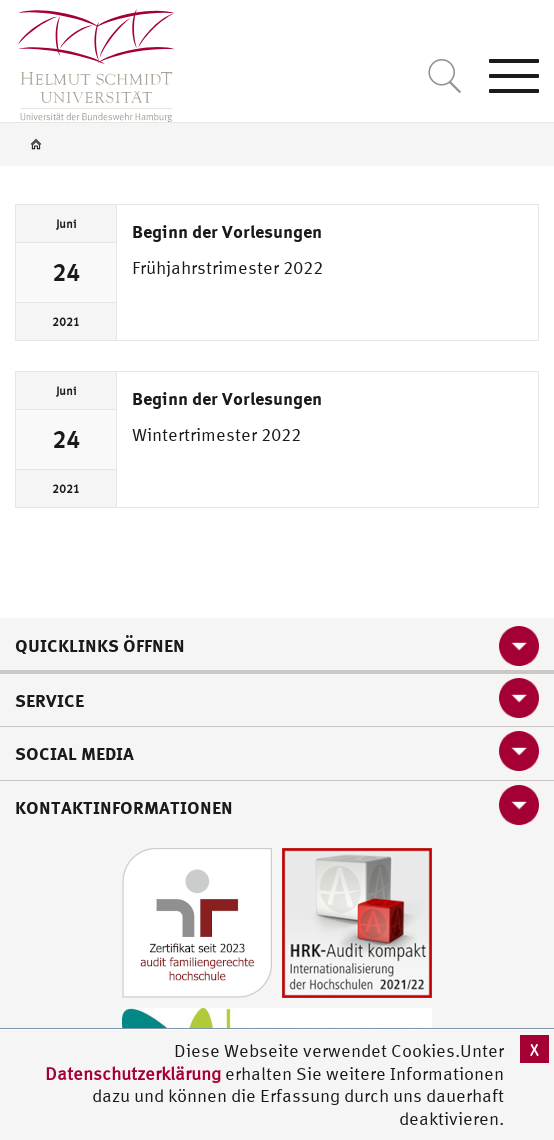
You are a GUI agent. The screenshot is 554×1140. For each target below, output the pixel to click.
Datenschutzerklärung (133, 1073)
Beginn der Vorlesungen (227, 231)
